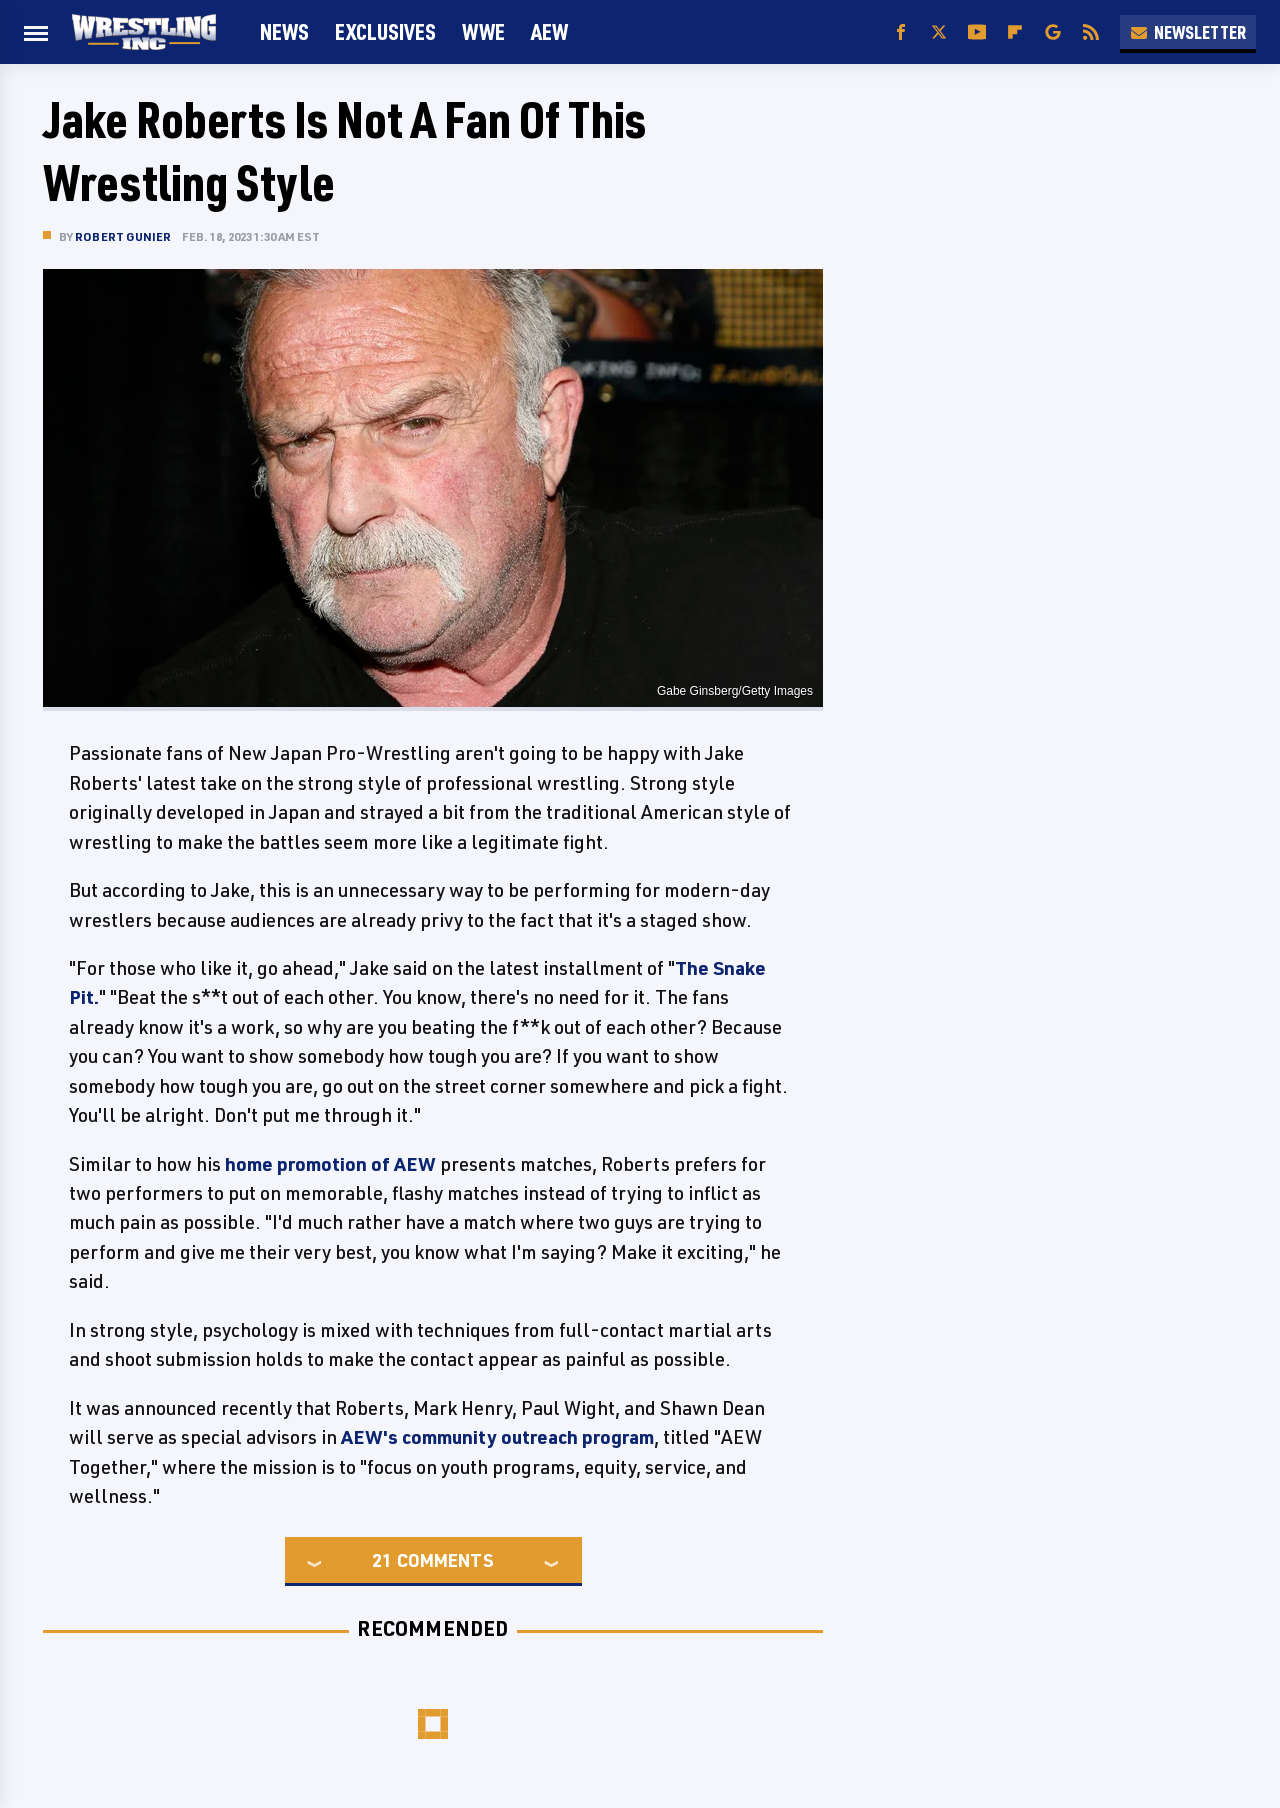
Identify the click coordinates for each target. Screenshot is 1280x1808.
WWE (483, 31)
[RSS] (1091, 32)
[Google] (1053, 32)
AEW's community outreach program (497, 1437)
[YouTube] (977, 32)
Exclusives (385, 31)
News (284, 31)
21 (382, 1560)
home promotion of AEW (330, 1164)
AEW (549, 31)
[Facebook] (901, 32)
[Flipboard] (1015, 32)
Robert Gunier (123, 236)
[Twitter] (939, 32)
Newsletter (1188, 32)
